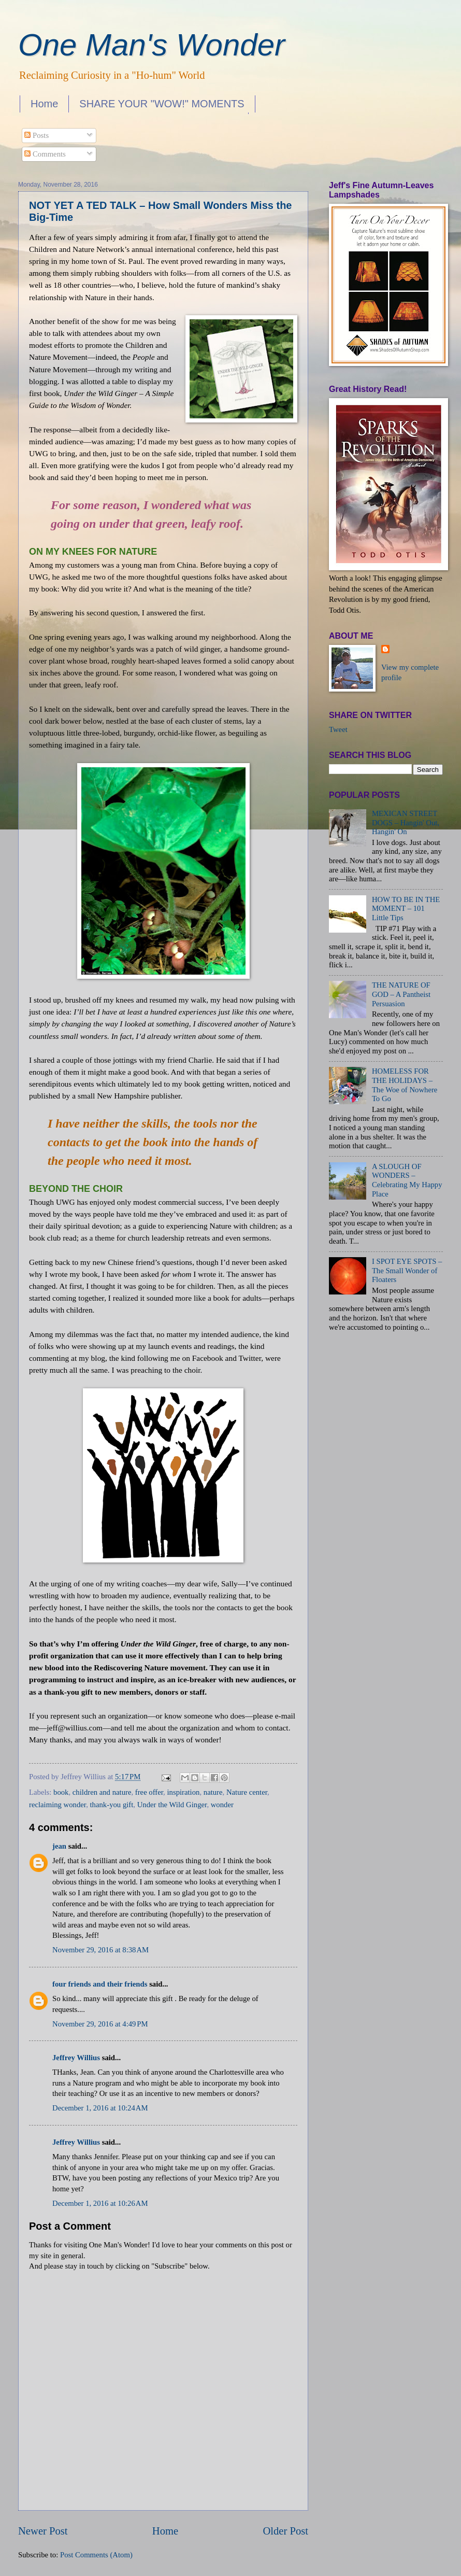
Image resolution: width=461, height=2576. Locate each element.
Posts (36, 135)
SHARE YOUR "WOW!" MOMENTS (161, 103)
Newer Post (43, 2531)
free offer (149, 1792)
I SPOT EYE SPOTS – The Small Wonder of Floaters (407, 1270)
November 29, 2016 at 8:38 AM (100, 1950)
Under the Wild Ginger (172, 1804)
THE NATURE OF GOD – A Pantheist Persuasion (401, 994)
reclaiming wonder (57, 1804)
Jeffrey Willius (76, 2057)
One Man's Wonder (151, 44)
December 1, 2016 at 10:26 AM (100, 2203)
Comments (44, 154)
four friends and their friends (99, 1984)
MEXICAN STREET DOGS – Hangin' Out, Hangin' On (405, 822)
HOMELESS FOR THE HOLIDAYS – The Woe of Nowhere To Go (404, 1085)
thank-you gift (112, 1804)
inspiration (183, 1792)
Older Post (285, 2531)
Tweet (338, 729)
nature (213, 1792)
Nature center (246, 1792)
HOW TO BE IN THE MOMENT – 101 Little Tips (406, 908)
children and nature (102, 1792)
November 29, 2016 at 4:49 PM (100, 2024)
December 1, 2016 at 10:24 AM (100, 2108)
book (60, 1792)
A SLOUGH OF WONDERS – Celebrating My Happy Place (407, 1180)
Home (44, 103)
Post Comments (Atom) (96, 2555)
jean (59, 1846)
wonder (222, 1804)
